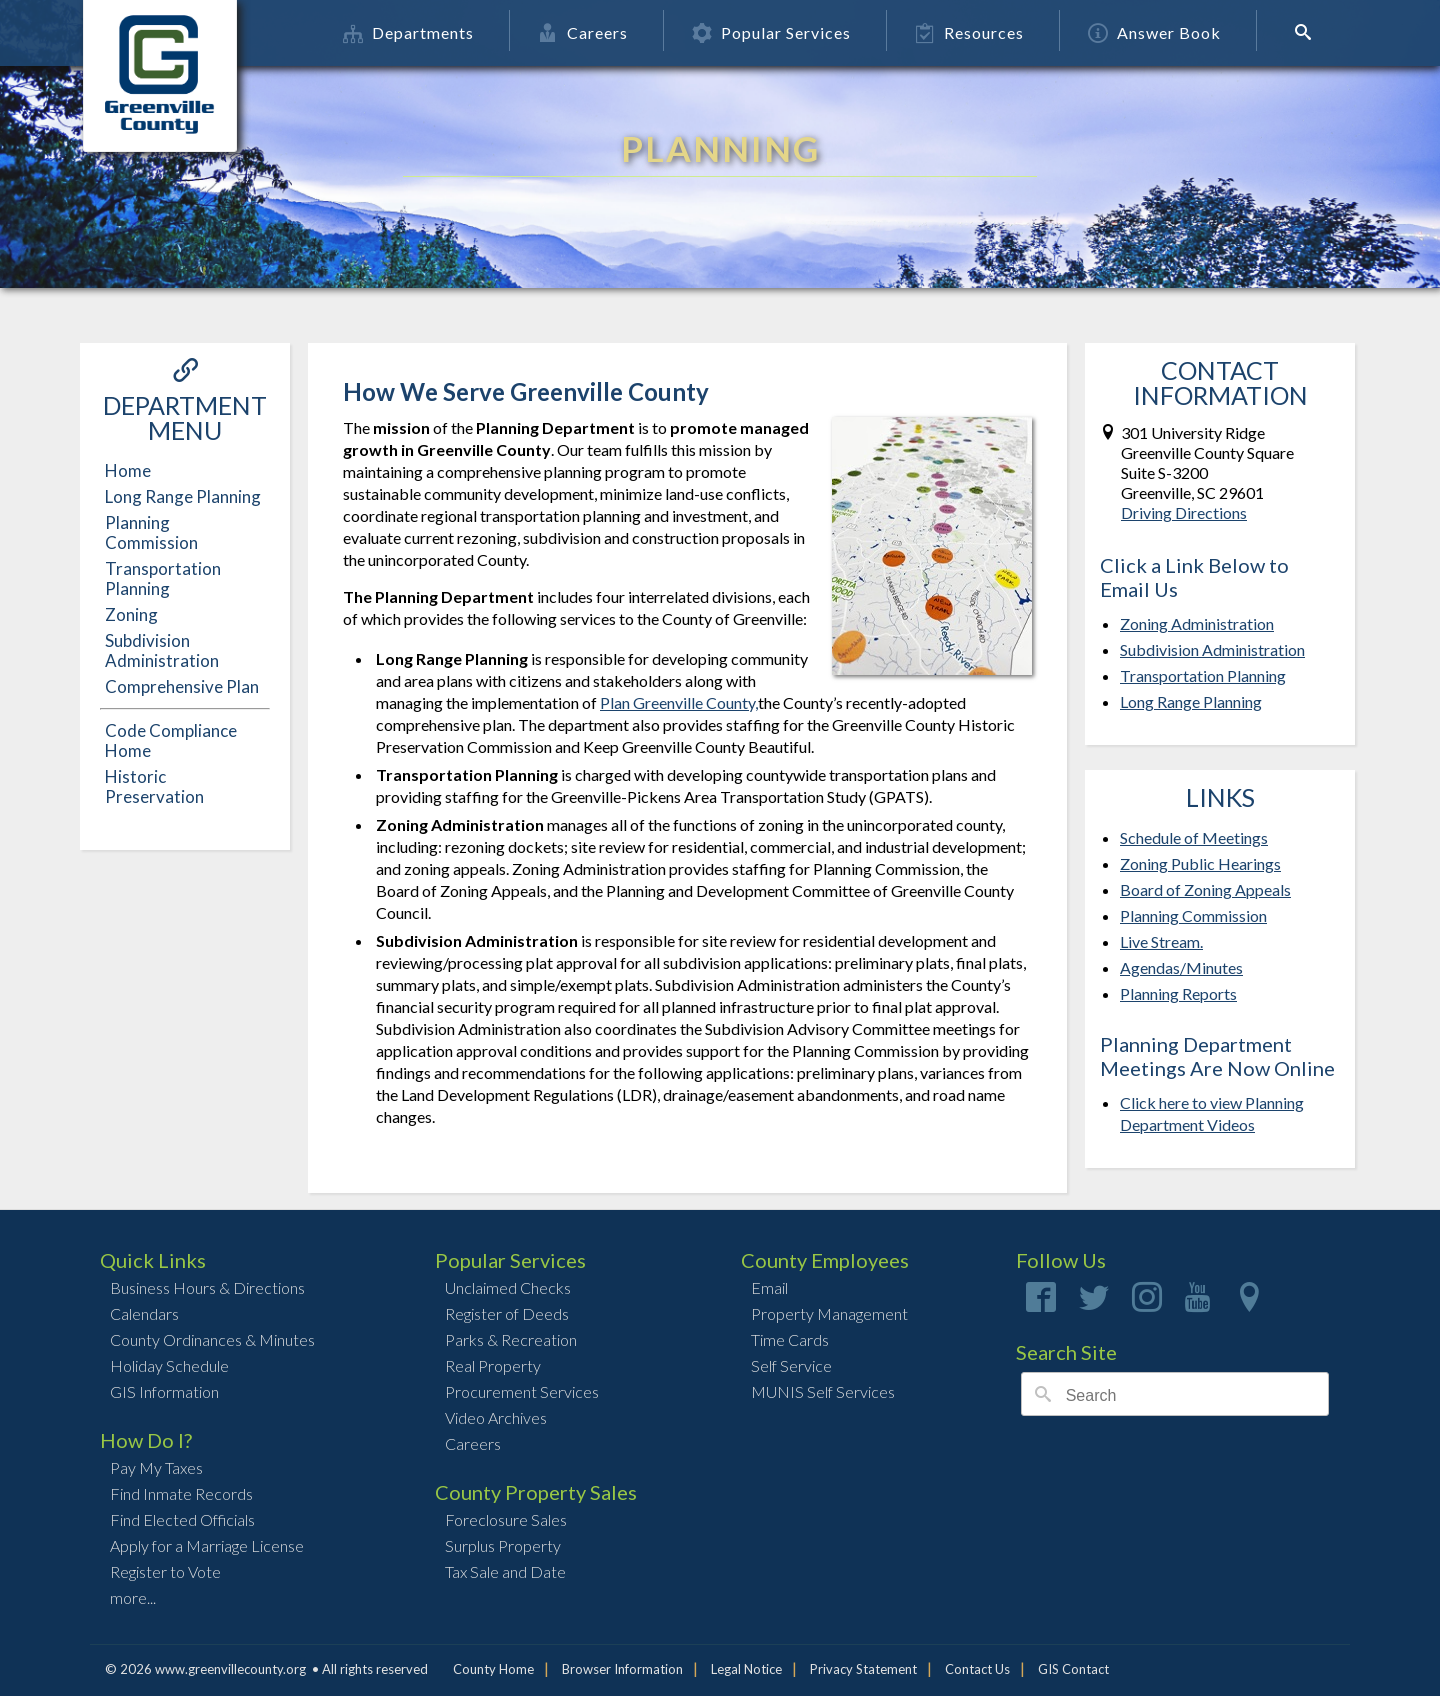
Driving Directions (1184, 512)
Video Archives (496, 1417)
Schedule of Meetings (1194, 837)
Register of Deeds (507, 1313)
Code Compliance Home (171, 740)
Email (769, 1287)
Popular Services (774, 32)
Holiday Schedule (169, 1365)
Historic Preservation (154, 786)
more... (133, 1597)
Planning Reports (1178, 993)
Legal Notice (746, 1669)
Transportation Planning (163, 578)
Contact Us (977, 1669)
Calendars (144, 1313)
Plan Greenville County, (679, 702)
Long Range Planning (183, 496)
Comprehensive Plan (182, 686)
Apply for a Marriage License (207, 1545)
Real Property (493, 1365)
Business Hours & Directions (207, 1287)
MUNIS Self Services (823, 1391)
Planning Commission (151, 532)
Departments (411, 32)
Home (128, 470)
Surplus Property (503, 1545)
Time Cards (790, 1339)
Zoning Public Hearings (1200, 863)
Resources (972, 32)
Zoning (131, 614)
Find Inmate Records (181, 1493)
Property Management (829, 1313)
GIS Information (164, 1391)
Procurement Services (522, 1391)
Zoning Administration (1197, 623)
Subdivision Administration (162, 650)
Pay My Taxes (156, 1467)
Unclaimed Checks (508, 1287)
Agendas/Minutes (1181, 967)
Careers (586, 32)
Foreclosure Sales (506, 1519)
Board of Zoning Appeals (1205, 889)
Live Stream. (1161, 941)
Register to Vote (165, 1571)
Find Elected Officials (182, 1519)
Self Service (791, 1365)
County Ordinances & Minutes (212, 1339)
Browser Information (622, 1669)
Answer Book (1157, 32)
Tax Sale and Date (505, 1571)
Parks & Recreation (511, 1339)
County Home (493, 1669)
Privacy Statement (863, 1669)
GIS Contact (1073, 1669)
